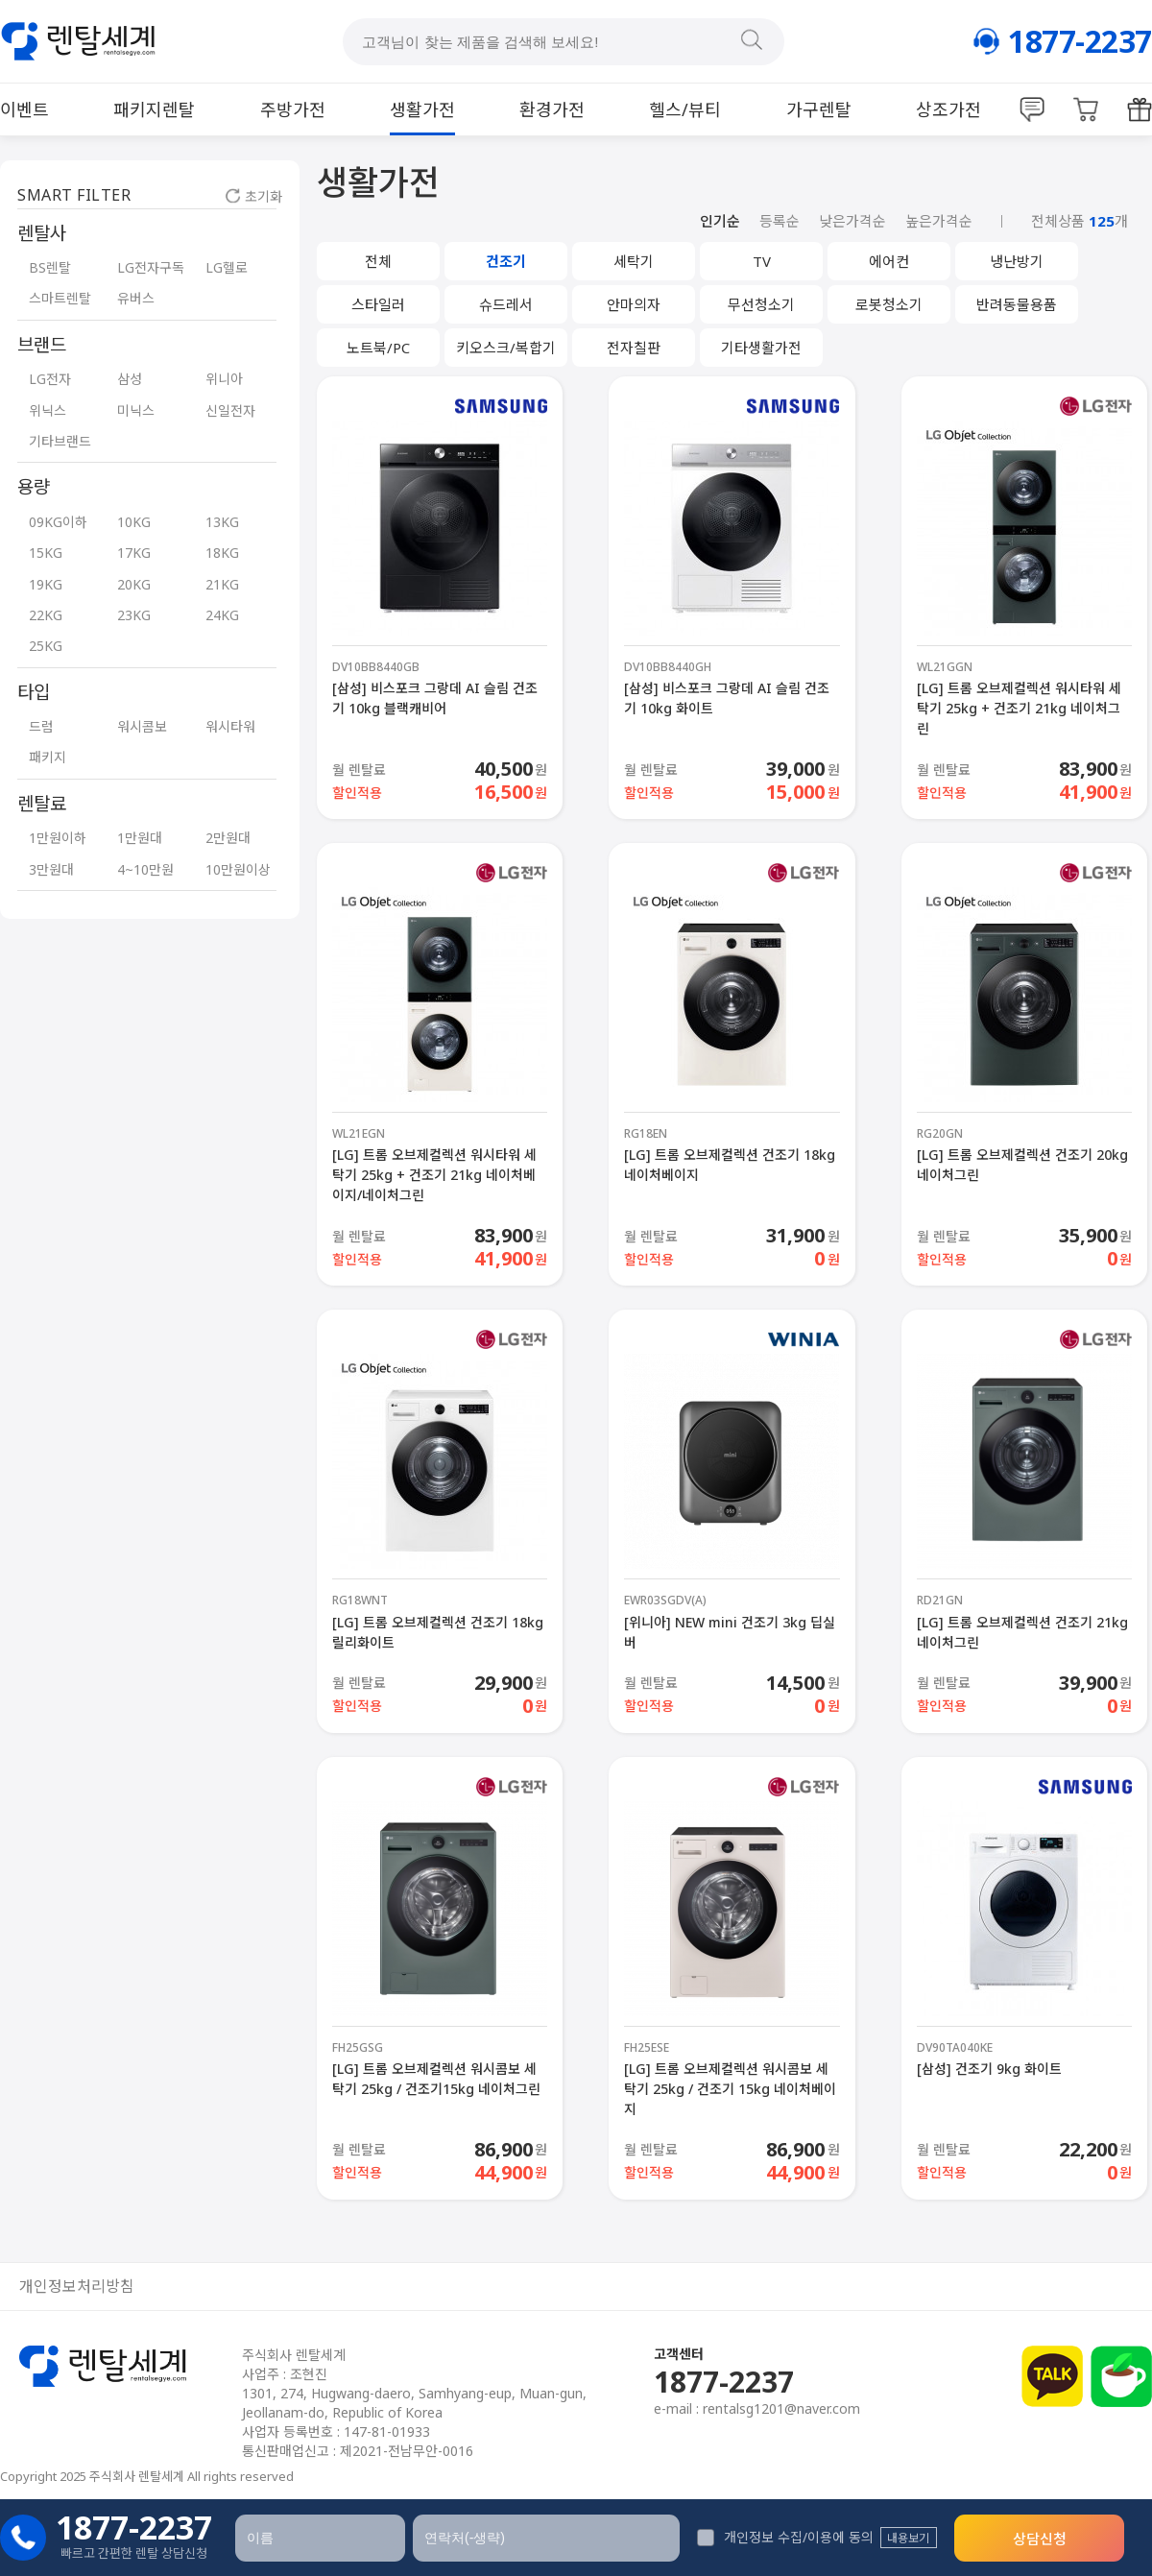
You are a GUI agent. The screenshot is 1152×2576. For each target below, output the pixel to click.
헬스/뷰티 (685, 109)
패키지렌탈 (154, 109)
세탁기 (633, 261)
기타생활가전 (761, 347)
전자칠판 (633, 347)
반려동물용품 (1016, 304)
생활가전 (422, 109)
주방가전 (292, 109)
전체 (378, 261)
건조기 (506, 261)
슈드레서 (506, 304)
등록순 (779, 220)
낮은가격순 (852, 220)
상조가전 (948, 109)
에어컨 (889, 261)
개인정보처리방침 (76, 2286)
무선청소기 (761, 304)
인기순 (720, 220)
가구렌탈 (819, 109)
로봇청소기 (889, 304)
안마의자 (633, 304)
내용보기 (908, 2538)
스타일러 (378, 304)
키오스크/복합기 (506, 347)
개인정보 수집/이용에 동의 (785, 2537)
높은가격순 (938, 220)
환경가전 (552, 109)
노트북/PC (378, 347)
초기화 (254, 196)
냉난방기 (1017, 261)
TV (762, 261)
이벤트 (24, 109)
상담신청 (1040, 2538)
